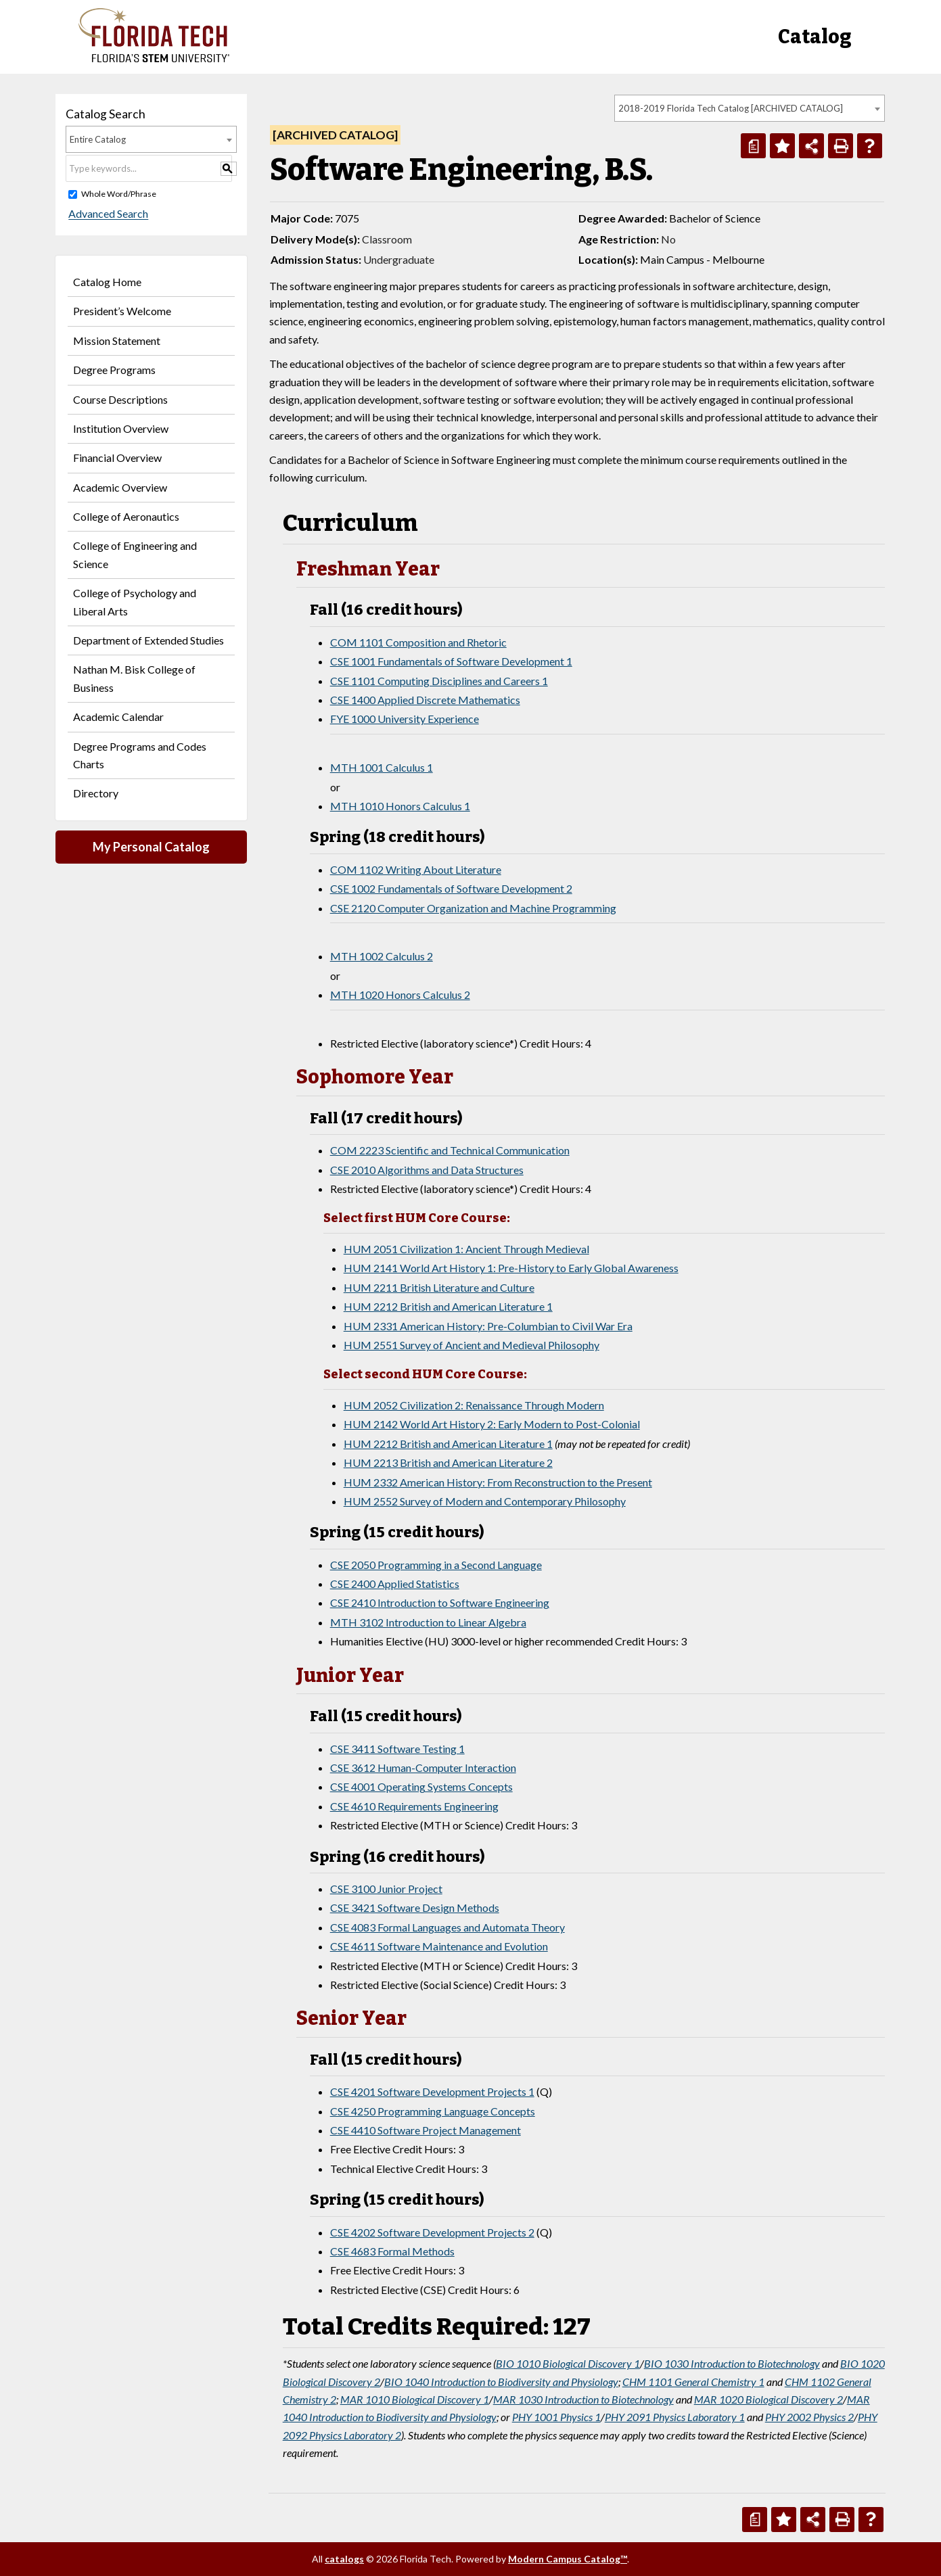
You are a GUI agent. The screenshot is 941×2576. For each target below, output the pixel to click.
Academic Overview (120, 487)
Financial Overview (117, 457)
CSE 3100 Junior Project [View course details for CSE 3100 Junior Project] (386, 1888)
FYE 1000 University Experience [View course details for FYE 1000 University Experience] (404, 718)
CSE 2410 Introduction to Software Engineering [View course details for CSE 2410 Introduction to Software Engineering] (439, 1602)
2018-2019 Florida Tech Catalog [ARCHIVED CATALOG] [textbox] (730, 108)
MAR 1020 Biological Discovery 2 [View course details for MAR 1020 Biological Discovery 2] (768, 2399)
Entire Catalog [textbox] (98, 139)
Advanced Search (105, 214)
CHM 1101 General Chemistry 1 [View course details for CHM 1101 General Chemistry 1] (693, 2381)
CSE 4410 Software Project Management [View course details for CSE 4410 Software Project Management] (425, 2130)
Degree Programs (114, 369)
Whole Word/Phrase (118, 194)
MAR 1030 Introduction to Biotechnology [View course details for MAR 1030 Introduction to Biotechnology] (583, 2399)
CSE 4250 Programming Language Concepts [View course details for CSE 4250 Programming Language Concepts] (432, 2111)
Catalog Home (107, 281)
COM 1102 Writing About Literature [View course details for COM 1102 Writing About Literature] (415, 869)
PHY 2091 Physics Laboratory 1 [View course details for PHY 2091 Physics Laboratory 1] (675, 2416)
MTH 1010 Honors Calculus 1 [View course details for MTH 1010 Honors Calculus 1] (400, 805)
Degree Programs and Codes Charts (139, 755)
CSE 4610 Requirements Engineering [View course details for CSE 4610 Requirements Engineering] (414, 1806)
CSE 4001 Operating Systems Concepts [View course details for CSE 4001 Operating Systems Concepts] (421, 1786)
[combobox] (749, 108)
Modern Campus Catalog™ (567, 2559)
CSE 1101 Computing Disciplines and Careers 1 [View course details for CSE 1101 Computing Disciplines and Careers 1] (439, 680)
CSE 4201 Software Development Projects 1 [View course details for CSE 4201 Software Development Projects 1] (432, 2091)
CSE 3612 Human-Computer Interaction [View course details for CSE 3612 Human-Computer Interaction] (423, 1767)
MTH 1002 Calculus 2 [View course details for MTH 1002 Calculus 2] (381, 956)
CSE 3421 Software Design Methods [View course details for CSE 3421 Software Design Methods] (414, 1907)
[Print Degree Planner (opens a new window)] (753, 145)
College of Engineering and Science (135, 554)
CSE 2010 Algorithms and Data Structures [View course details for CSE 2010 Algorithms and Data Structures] (427, 1169)
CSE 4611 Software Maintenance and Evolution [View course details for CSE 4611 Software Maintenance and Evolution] (439, 1946)
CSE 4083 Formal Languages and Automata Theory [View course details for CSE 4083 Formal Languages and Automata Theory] (447, 1927)
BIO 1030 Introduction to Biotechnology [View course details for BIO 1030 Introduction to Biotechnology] (732, 2363)
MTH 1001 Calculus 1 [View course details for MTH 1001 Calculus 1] (381, 767)
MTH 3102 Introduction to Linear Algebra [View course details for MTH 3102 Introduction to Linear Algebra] (428, 1622)
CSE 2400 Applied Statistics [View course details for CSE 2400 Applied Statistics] (394, 1583)
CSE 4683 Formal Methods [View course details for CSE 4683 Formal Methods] (392, 2251)
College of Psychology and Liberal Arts (134, 601)
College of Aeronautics (126, 516)
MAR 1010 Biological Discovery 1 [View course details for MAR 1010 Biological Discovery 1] (414, 2399)
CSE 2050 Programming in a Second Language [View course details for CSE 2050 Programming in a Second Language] (436, 1564)
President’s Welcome (122, 310)
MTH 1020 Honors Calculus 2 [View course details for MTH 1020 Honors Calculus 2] (400, 994)
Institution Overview (120, 428)
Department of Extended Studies (148, 640)
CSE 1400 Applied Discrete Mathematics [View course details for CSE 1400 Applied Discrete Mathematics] (425, 699)
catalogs (344, 2559)
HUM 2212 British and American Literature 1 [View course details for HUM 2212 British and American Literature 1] (448, 1306)
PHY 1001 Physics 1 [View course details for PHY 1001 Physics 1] (556, 2416)
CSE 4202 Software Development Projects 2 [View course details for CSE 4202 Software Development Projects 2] (432, 2232)
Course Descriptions (120, 399)
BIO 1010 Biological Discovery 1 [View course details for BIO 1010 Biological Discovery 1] (568, 2363)
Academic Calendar (118, 716)
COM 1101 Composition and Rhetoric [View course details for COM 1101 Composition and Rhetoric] (418, 642)
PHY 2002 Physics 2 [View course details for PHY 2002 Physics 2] (809, 2416)
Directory (95, 793)
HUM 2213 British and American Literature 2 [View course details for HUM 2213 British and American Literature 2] (448, 1462)
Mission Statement (116, 340)
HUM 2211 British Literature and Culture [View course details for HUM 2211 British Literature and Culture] (439, 1287)
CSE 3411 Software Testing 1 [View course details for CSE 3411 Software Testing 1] (397, 1748)
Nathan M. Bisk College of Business (134, 678)
